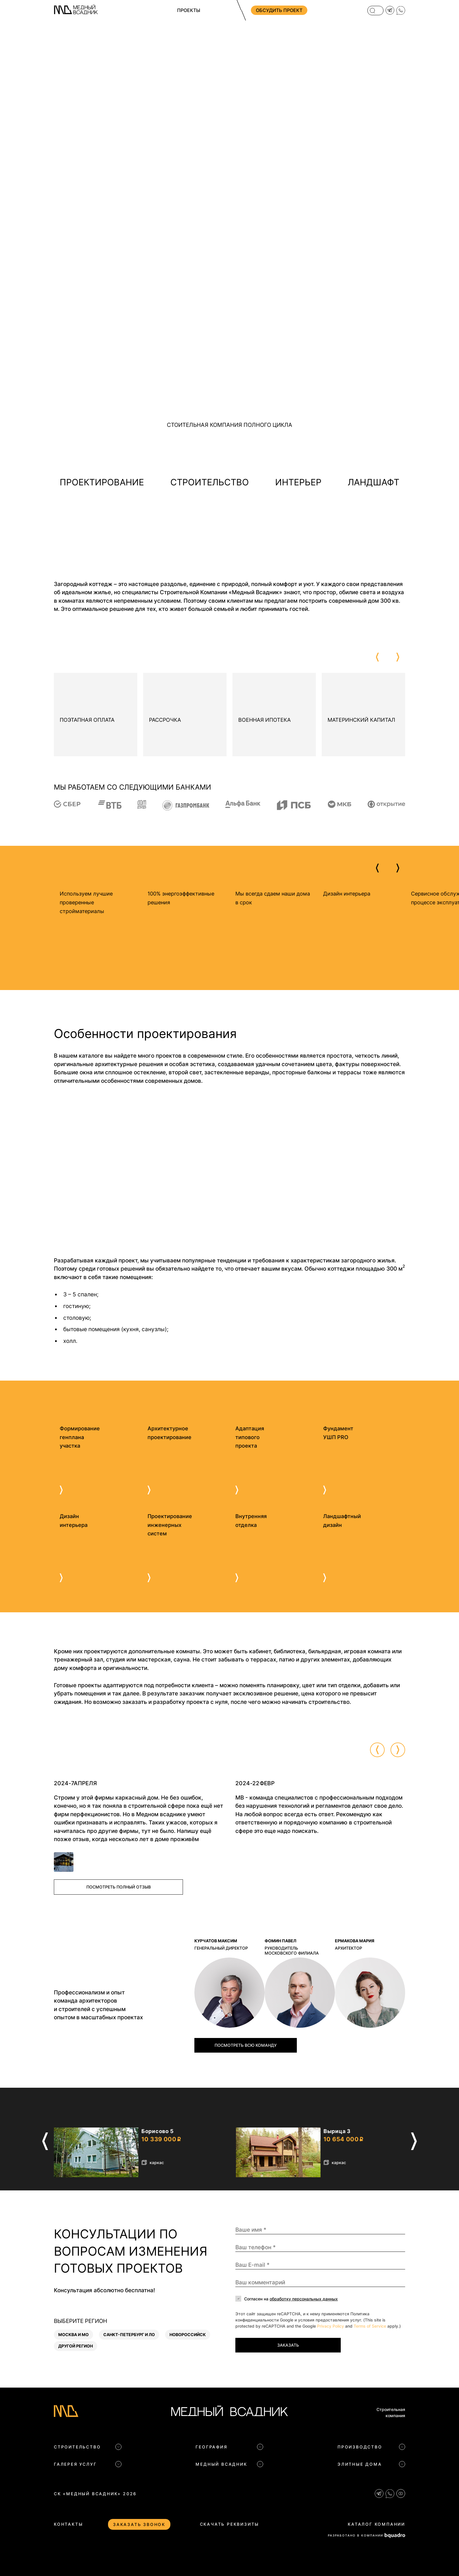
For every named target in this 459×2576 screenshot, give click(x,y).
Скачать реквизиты (229, 2524)
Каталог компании (376, 2524)
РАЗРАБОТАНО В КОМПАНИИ (366, 2535)
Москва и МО (73, 2334)
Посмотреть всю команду (246, 2045)
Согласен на (291, 2298)
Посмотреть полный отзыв (118, 1886)
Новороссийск (187, 2334)
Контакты (68, 2524)
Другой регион (75, 2345)
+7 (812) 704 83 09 (331, 10)
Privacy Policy (330, 2326)
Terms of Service (370, 2326)
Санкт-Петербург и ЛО (129, 2334)
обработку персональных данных (304, 2298)
